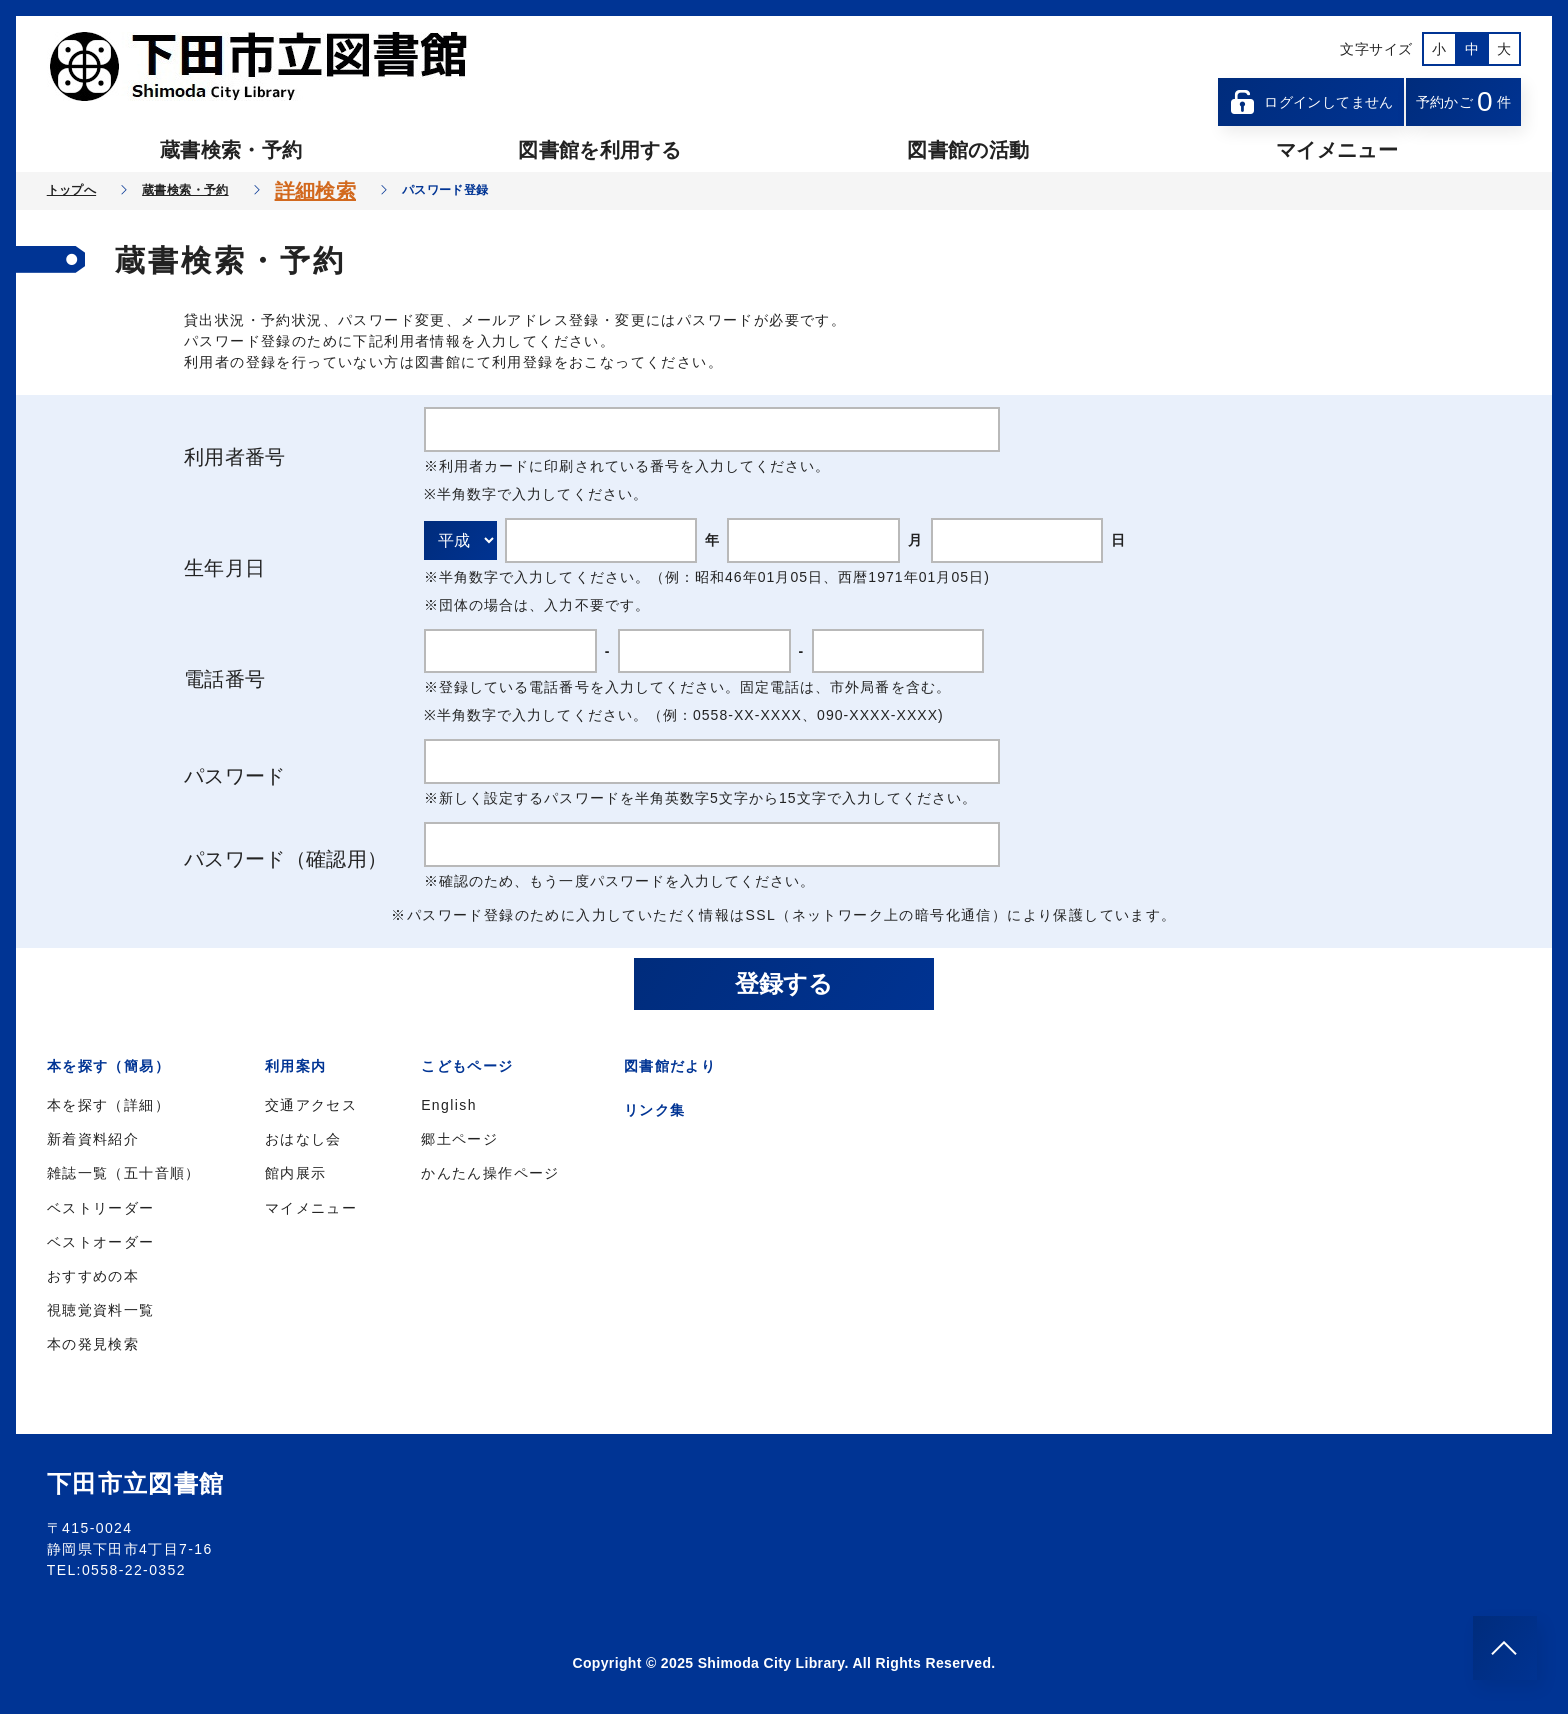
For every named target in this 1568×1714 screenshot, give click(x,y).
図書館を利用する (599, 150)
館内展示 (296, 1173)
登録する (784, 983)
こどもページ (467, 1066)
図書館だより (670, 1066)
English (449, 1105)
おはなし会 (303, 1139)
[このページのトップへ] (1505, 1648)
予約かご (1464, 101)
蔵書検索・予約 (231, 150)
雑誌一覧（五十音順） (124, 1173)
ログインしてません (1311, 102)
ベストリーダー (101, 1208)
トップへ (71, 190)
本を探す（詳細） (108, 1105)
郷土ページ (459, 1139)
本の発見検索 (93, 1344)
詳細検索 (315, 191)
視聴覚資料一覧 (101, 1310)
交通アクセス (311, 1105)
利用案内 (296, 1066)
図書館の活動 (968, 150)
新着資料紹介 (93, 1139)
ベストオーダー (101, 1242)
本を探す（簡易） (108, 1066)
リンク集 (655, 1110)
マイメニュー (1337, 150)
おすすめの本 (93, 1276)
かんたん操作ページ (490, 1173)
